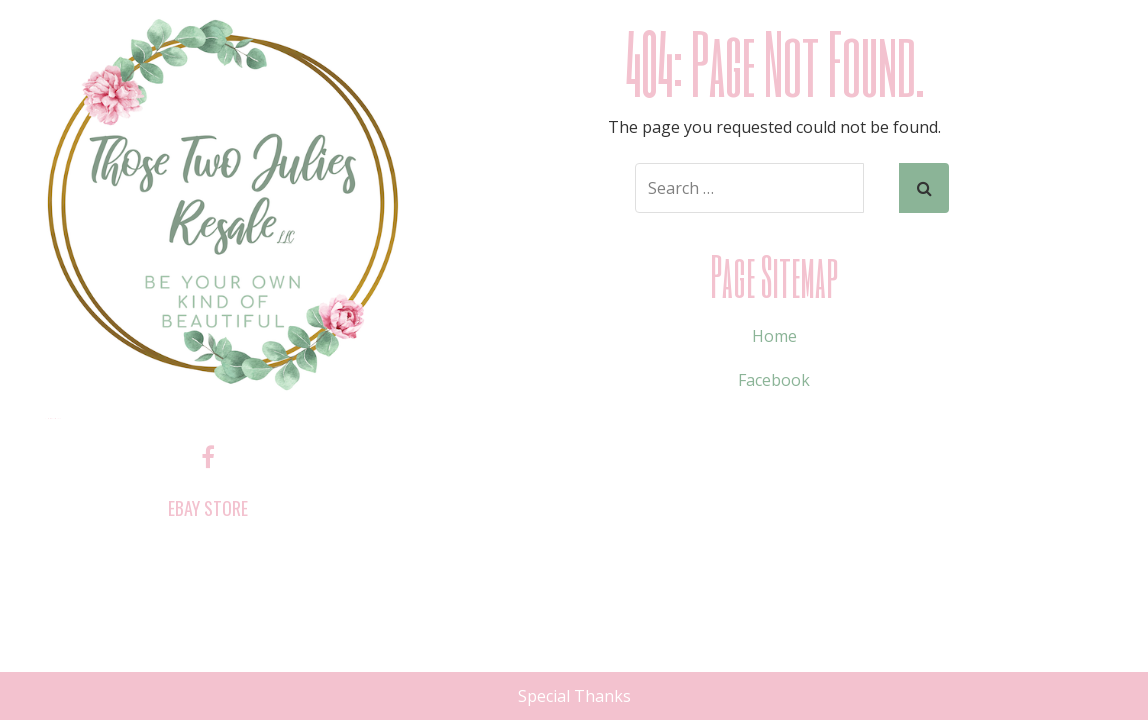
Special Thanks (574, 696)
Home (774, 336)
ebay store (208, 508)
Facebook (774, 380)
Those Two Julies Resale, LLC (52, 418)
